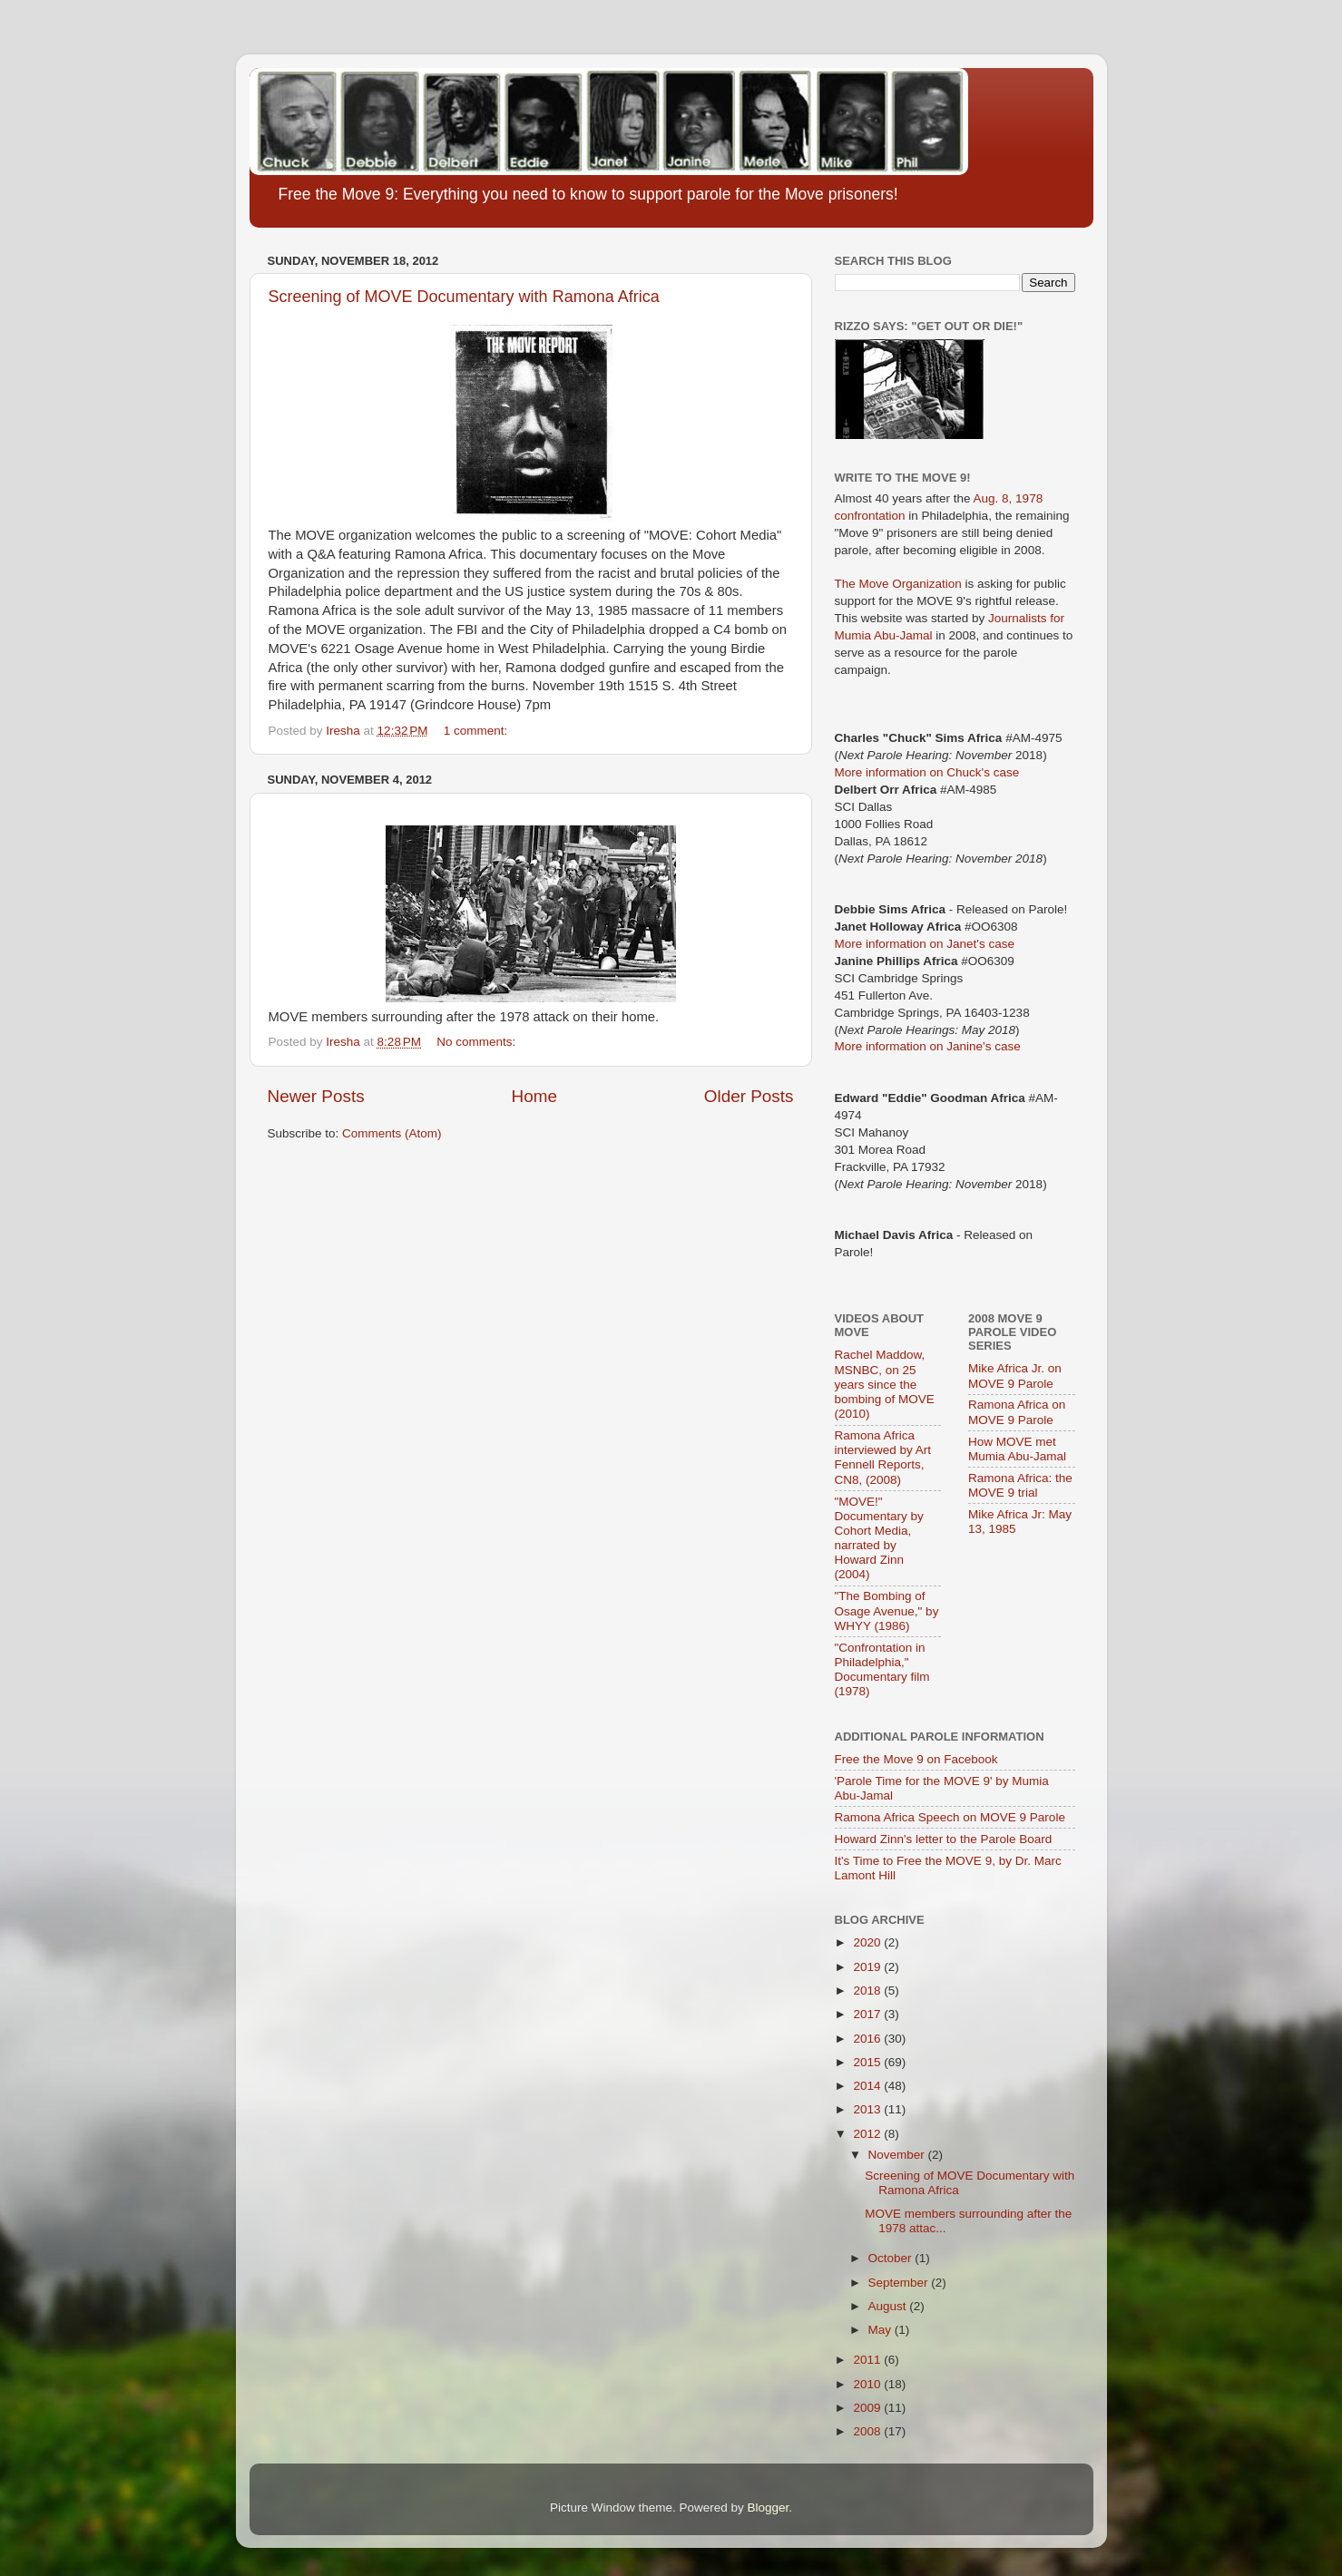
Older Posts (749, 1096)
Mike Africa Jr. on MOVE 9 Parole (1015, 1375)
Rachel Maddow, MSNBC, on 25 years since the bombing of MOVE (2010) (885, 1384)
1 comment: (477, 730)
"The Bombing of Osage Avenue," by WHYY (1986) (887, 1610)
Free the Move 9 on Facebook (916, 1759)
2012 (868, 2134)
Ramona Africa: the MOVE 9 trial (1020, 1485)
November (898, 2154)
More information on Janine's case (928, 1046)
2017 (868, 2014)
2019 (868, 1967)
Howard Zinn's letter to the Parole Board (944, 1839)
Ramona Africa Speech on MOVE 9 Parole (950, 1817)
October (892, 2258)
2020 (868, 1942)
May (881, 2330)
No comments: (477, 1042)
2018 (868, 1990)
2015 (868, 2062)
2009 (868, 2408)
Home (534, 1096)
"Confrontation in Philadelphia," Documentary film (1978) (882, 1670)
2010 (868, 2384)
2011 (868, 2359)
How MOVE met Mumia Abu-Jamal (1017, 1449)
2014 (868, 2086)
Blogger (768, 2507)
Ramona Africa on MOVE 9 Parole (1016, 1412)
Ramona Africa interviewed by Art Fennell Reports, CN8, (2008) (883, 1458)
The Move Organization (898, 583)
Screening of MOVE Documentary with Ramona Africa (464, 297)
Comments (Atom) (392, 1133)
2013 (868, 2109)
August (889, 2306)
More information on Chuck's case (927, 772)
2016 (868, 2038)
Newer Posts (316, 1096)
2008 (868, 2431)
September (900, 2282)
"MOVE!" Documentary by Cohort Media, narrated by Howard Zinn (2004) (879, 1538)
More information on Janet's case (924, 944)
